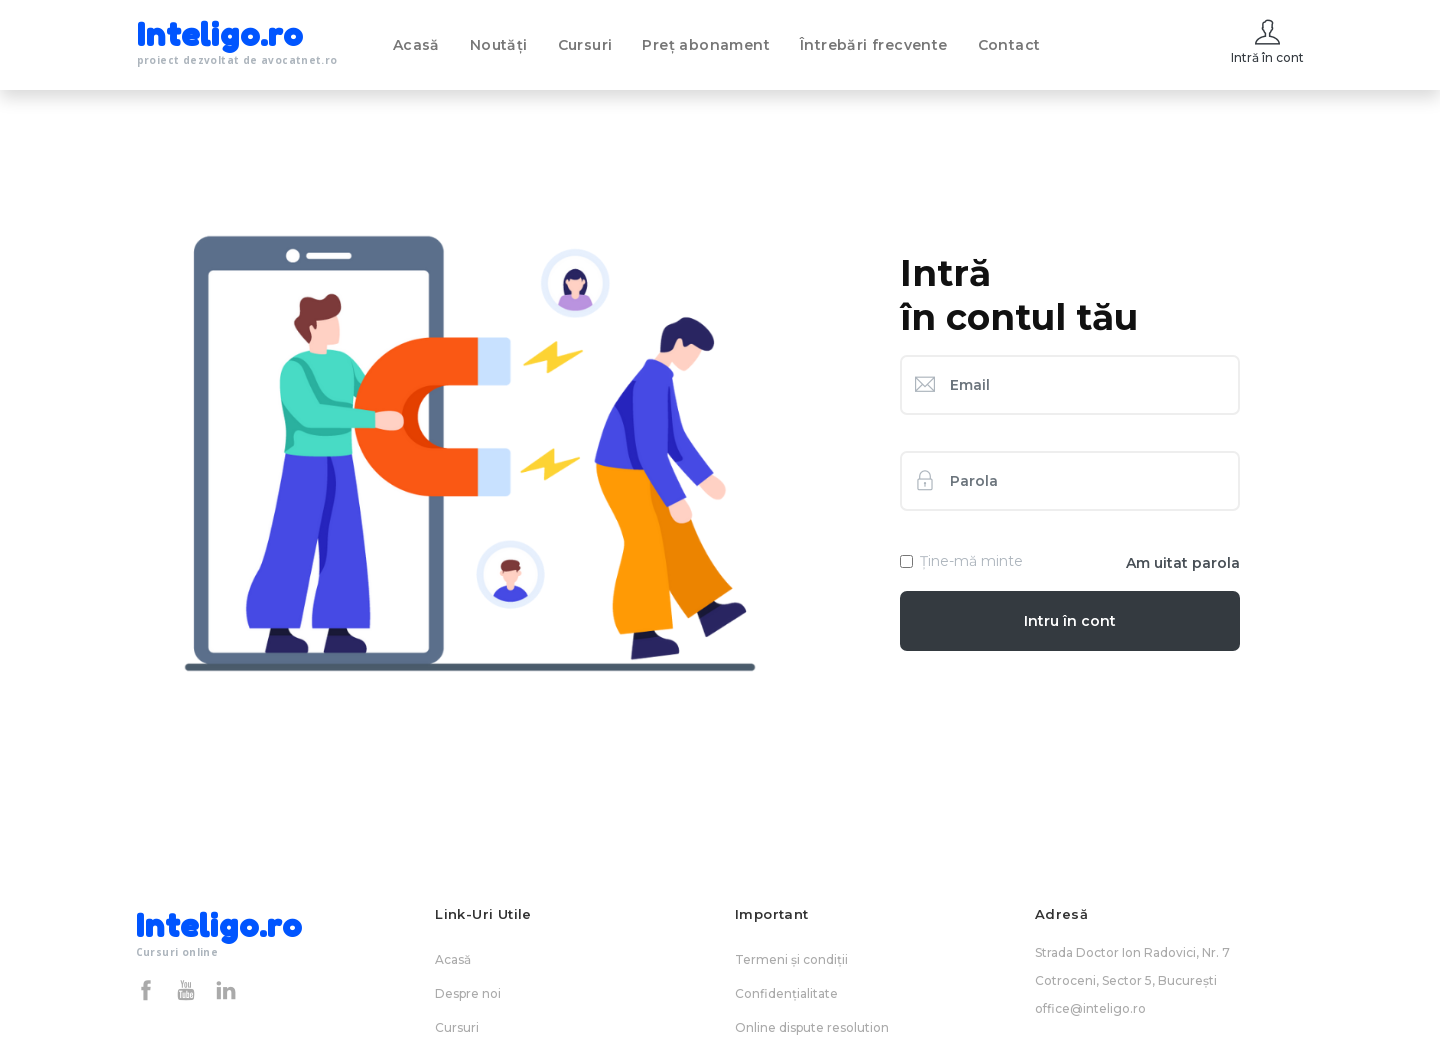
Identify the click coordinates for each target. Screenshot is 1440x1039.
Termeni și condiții (791, 959)
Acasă (416, 45)
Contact (1009, 45)
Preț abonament (706, 45)
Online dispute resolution (812, 1027)
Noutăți (499, 45)
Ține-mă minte (971, 561)
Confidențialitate (786, 993)
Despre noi (468, 993)
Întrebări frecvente (874, 45)
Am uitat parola (1183, 563)
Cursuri (585, 45)
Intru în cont (1070, 621)
